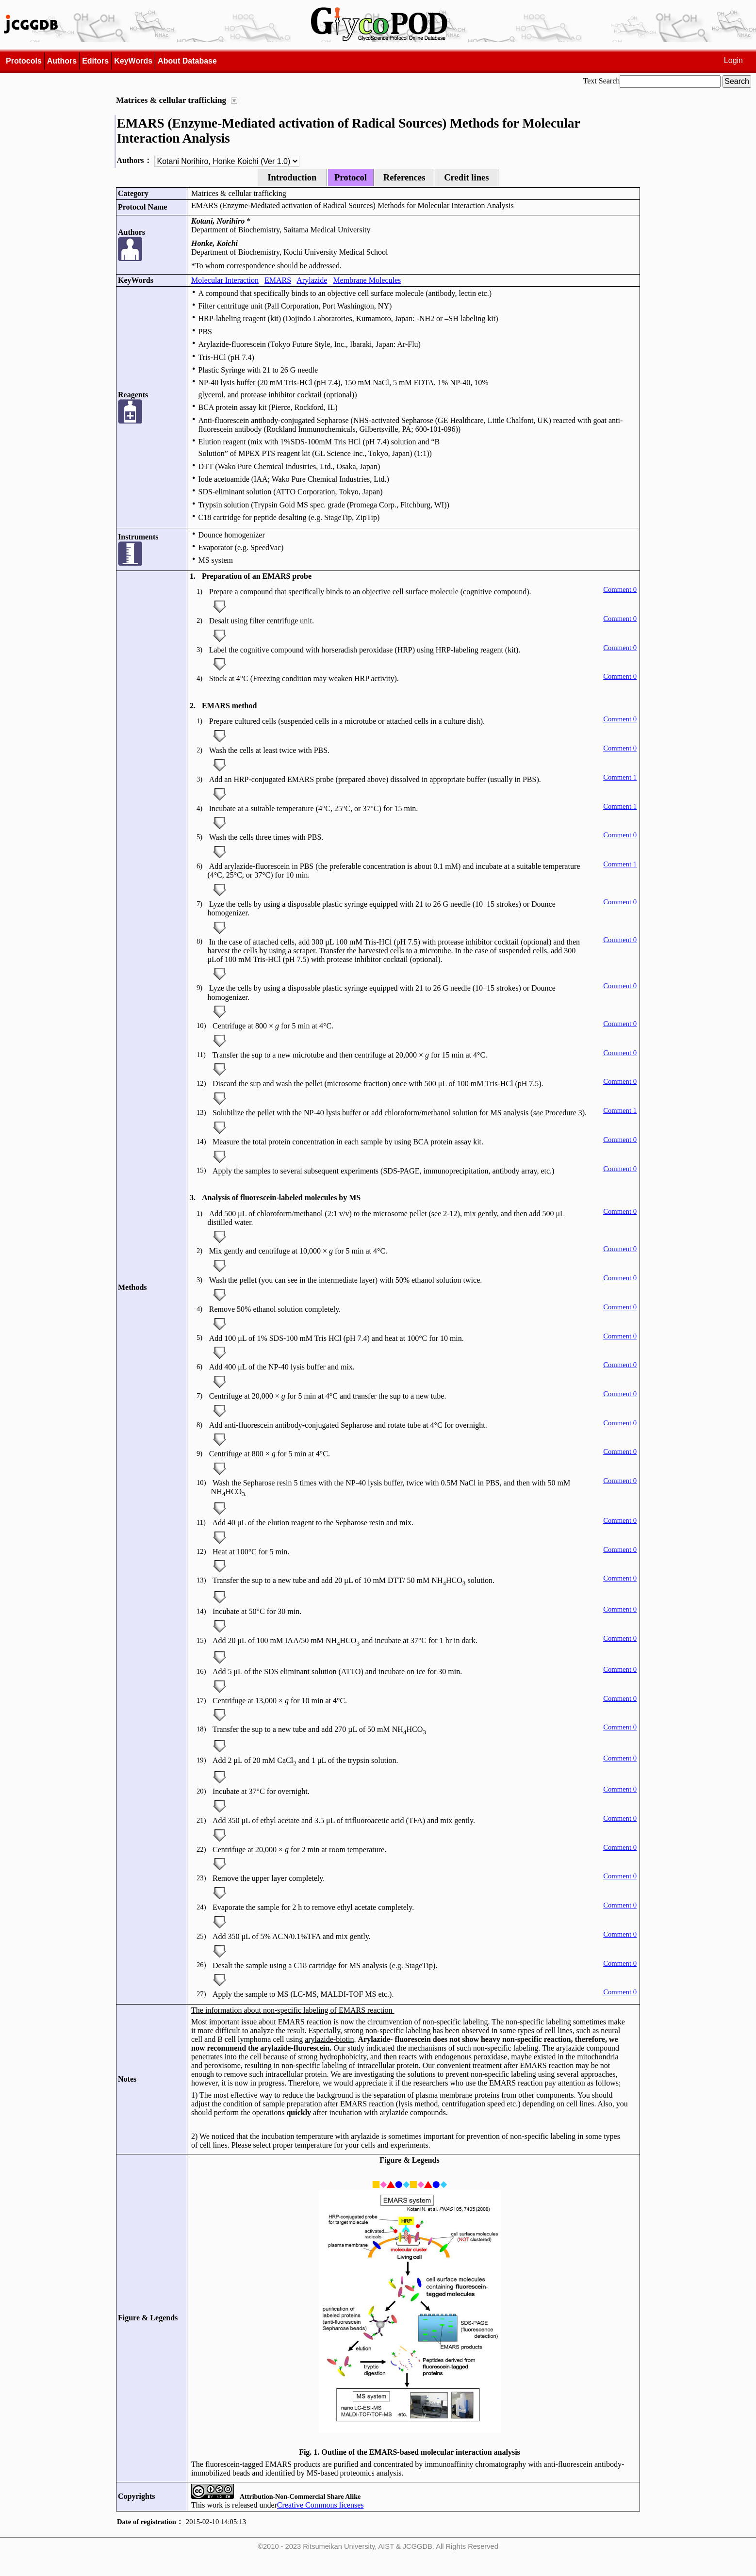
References (404, 177)
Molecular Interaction (225, 280)
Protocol (350, 177)
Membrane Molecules (367, 280)
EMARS (277, 280)
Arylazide (311, 280)
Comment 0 (620, 589)
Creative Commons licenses (320, 2505)
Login (733, 60)
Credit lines (466, 177)
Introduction (291, 177)
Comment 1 (620, 777)
